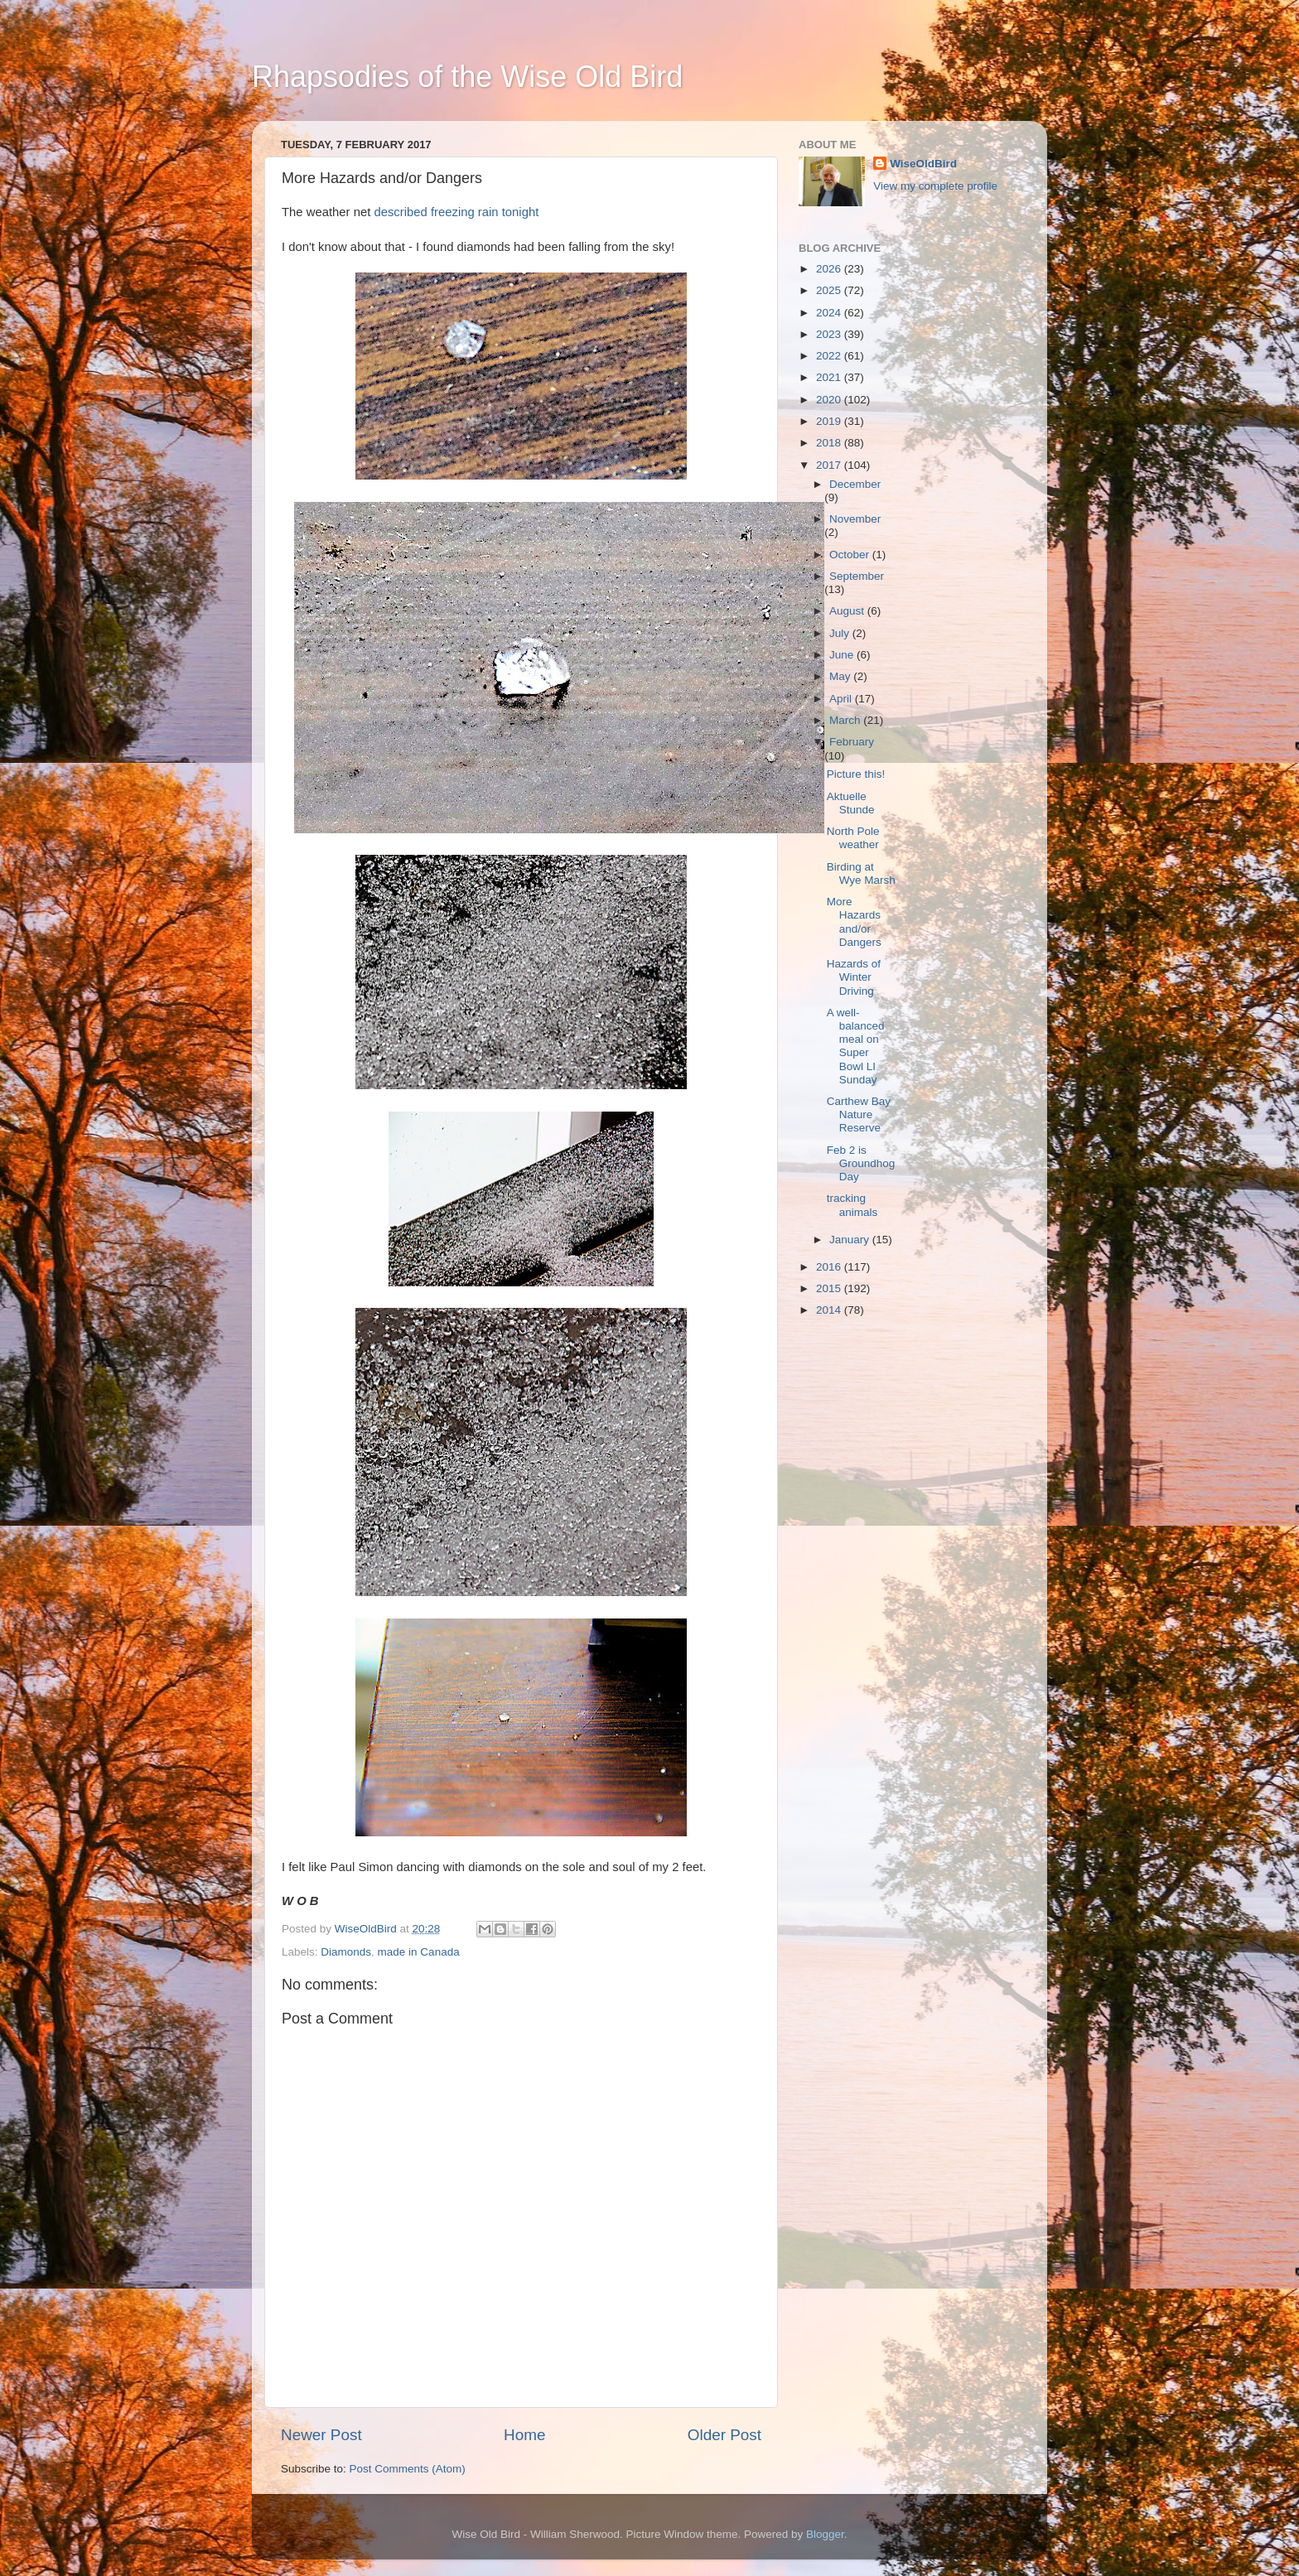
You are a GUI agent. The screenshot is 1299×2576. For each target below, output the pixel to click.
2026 (830, 269)
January (850, 1239)
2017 (830, 465)
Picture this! (856, 774)
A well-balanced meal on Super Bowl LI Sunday (856, 1046)
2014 (830, 1310)
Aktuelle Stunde (851, 803)
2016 (830, 1267)
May (841, 676)
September (856, 576)
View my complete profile (935, 186)
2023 (830, 334)
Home (524, 2434)
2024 (830, 312)
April (842, 698)
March (846, 720)
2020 (830, 399)
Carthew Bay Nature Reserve (859, 1114)
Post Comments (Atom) (408, 2469)
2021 (830, 377)
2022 (830, 356)
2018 (830, 443)
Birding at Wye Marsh (861, 873)
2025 (830, 290)
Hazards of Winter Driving (854, 977)
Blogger (825, 2534)
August (848, 611)
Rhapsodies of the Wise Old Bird (467, 77)
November (855, 519)
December (855, 484)
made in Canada (419, 1952)
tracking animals (852, 1205)
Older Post (724, 2434)
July (840, 633)
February (851, 742)
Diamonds (346, 1952)
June (843, 655)
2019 (830, 421)
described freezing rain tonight (456, 212)
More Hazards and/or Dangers (854, 921)
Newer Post (321, 2434)
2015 (830, 1288)
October (850, 554)
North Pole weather (853, 838)
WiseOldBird (923, 163)
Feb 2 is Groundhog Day (861, 1163)
